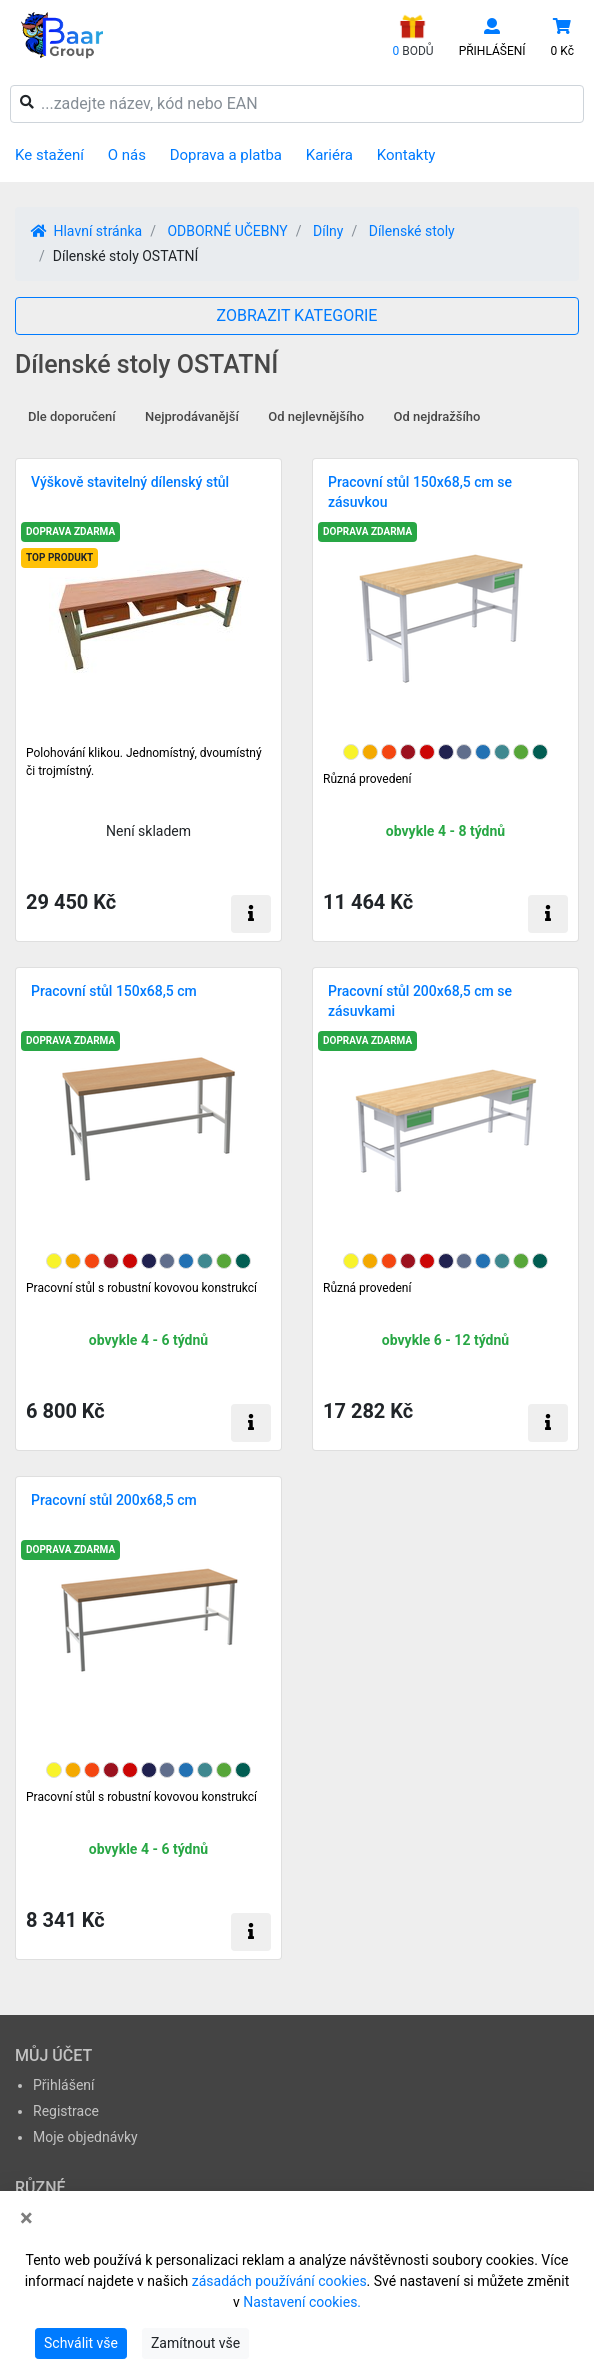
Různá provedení (367, 779)
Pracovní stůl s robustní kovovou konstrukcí (141, 1288)
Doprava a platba (226, 155)
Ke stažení (49, 155)
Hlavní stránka (86, 231)
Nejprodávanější (192, 416)
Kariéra (329, 155)
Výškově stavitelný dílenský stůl (130, 482)
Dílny (328, 231)
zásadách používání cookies (279, 2281)
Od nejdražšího (437, 416)
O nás (127, 155)
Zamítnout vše (195, 2343)
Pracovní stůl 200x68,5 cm (114, 1500)
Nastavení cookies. (302, 2302)
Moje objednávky (85, 2137)
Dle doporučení (72, 416)
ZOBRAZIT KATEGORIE (297, 315)
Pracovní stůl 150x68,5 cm (114, 991)
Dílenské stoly (412, 231)
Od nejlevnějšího (316, 416)
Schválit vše (81, 2343)
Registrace (66, 2111)
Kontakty (406, 155)
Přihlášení (64, 2085)
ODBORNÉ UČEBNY (227, 231)
